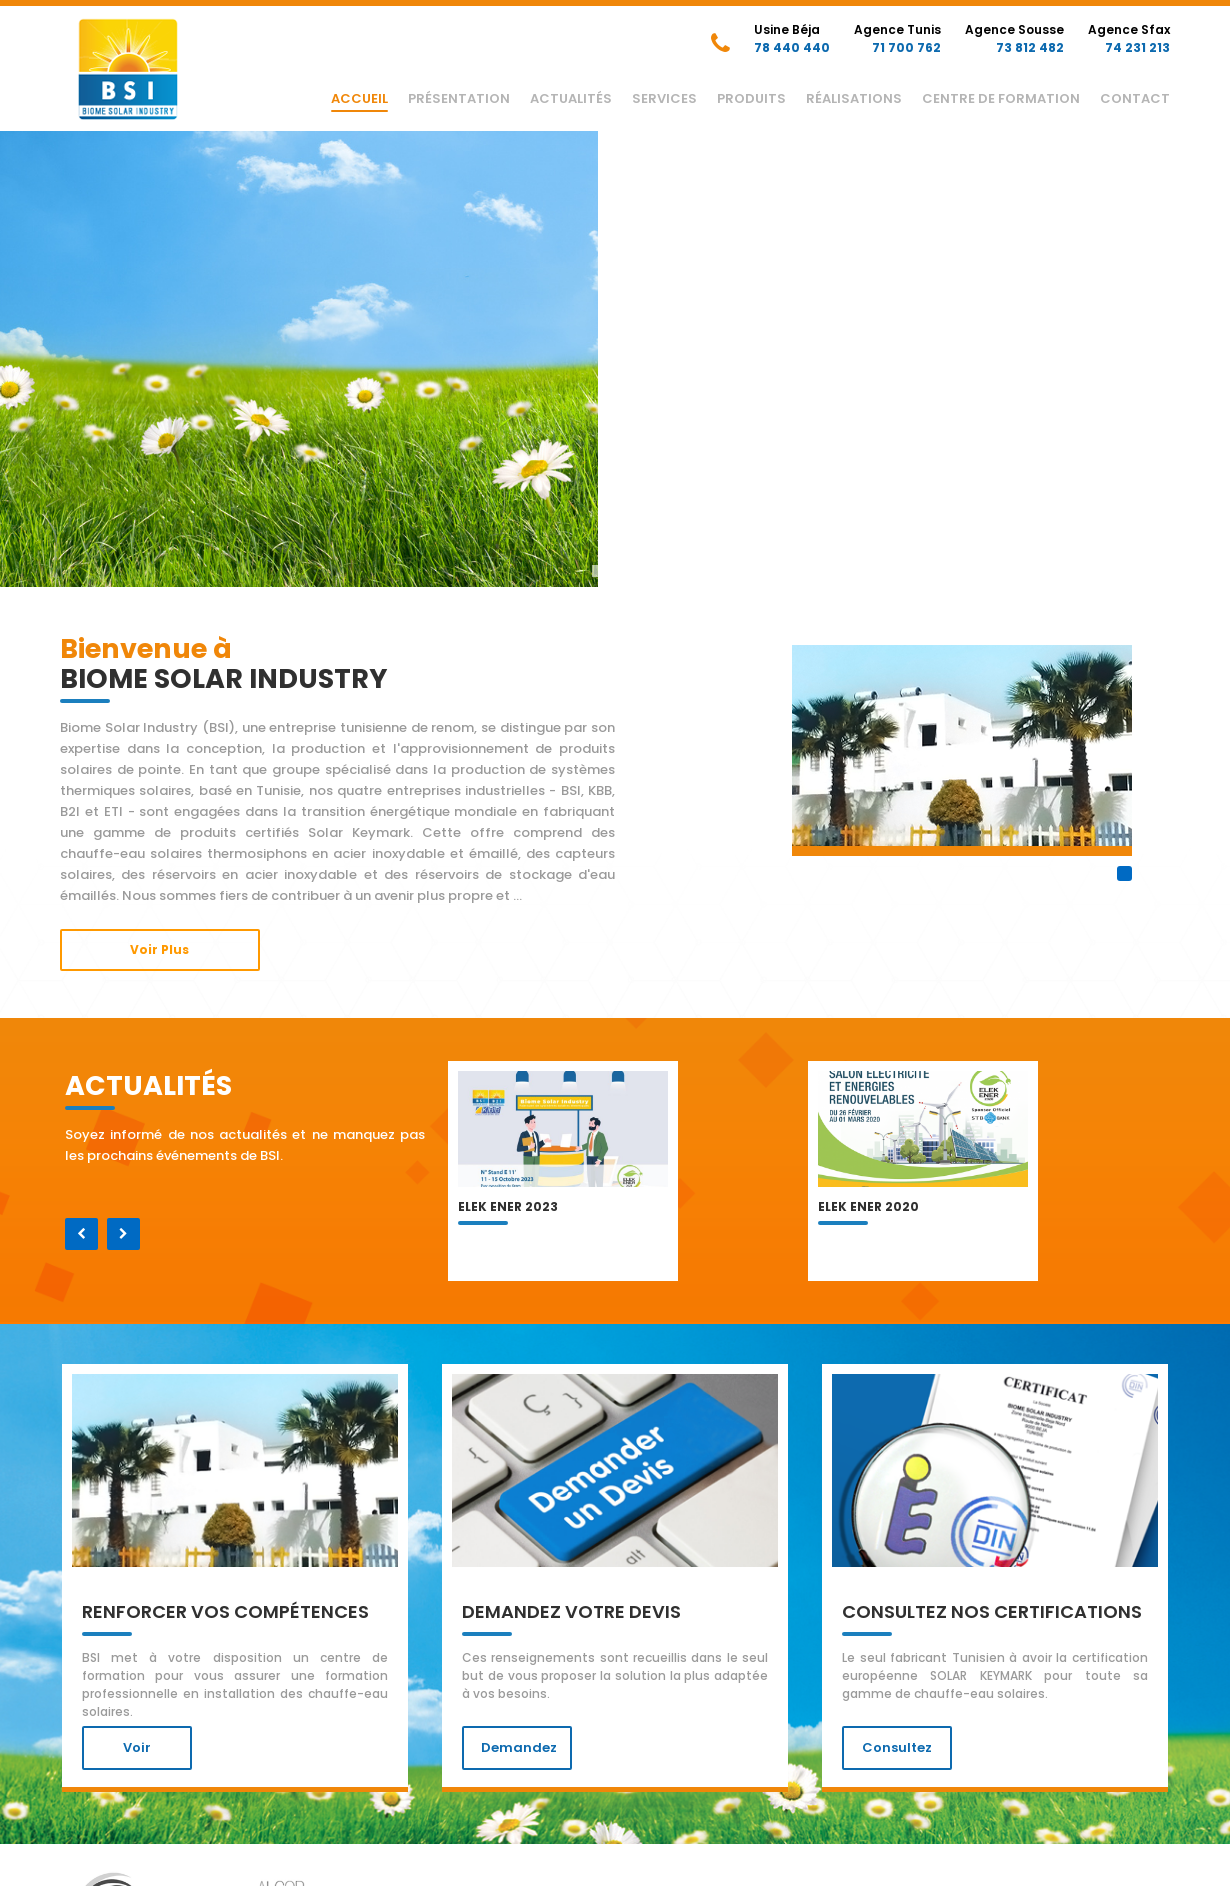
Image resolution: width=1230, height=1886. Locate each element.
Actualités (571, 98)
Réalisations (854, 98)
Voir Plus (159, 949)
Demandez (519, 1747)
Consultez (897, 1747)
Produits (751, 98)
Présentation (459, 98)
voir (137, 1747)
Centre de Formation (1001, 98)
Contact (1135, 98)
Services (664, 98)
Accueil (359, 98)
